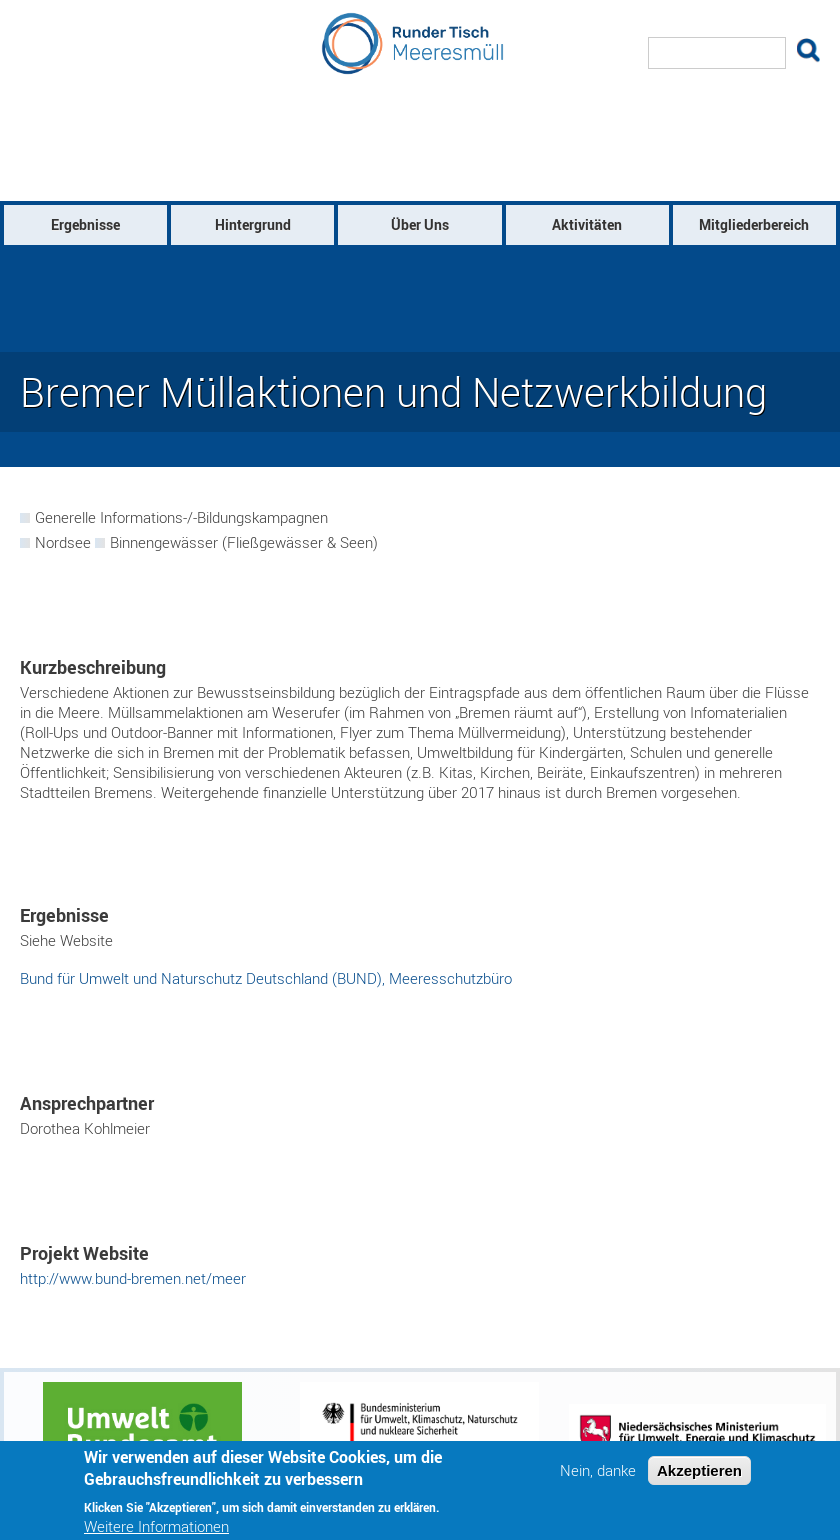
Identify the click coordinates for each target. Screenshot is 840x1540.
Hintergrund (253, 224)
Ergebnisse (85, 224)
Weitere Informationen (156, 1526)
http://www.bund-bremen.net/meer (133, 1278)
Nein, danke (598, 1470)
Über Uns (420, 224)
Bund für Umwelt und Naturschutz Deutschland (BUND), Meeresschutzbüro (266, 978)
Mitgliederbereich (754, 224)
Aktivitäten (587, 224)
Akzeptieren (699, 1470)
